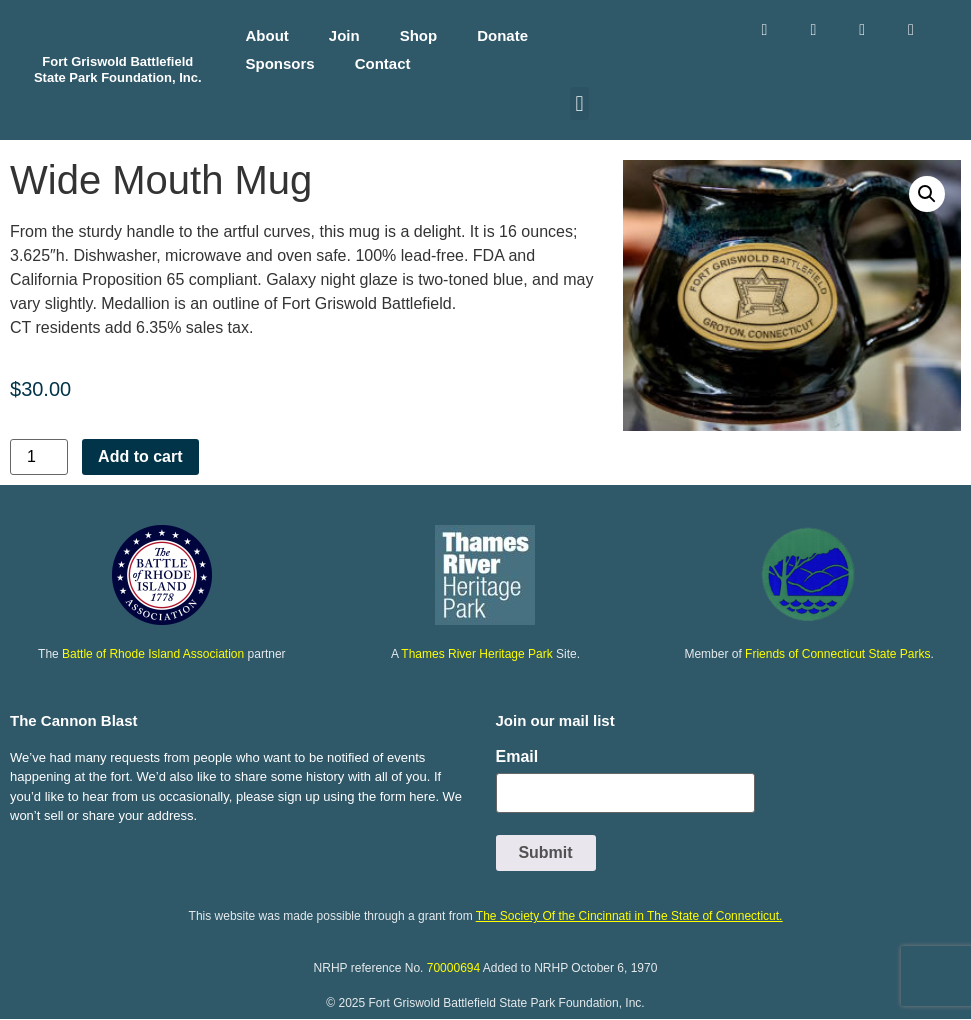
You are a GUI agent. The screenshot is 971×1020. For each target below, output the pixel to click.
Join (344, 35)
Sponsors (280, 63)
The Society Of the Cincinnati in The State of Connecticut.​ (629, 916)
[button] (579, 103)
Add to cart (140, 456)
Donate (502, 35)
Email (517, 757)
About (267, 35)
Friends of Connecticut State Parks (837, 654)
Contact (383, 63)
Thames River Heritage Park (476, 654)
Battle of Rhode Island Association (153, 654)
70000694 (453, 968)
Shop (419, 35)
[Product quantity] (39, 457)
